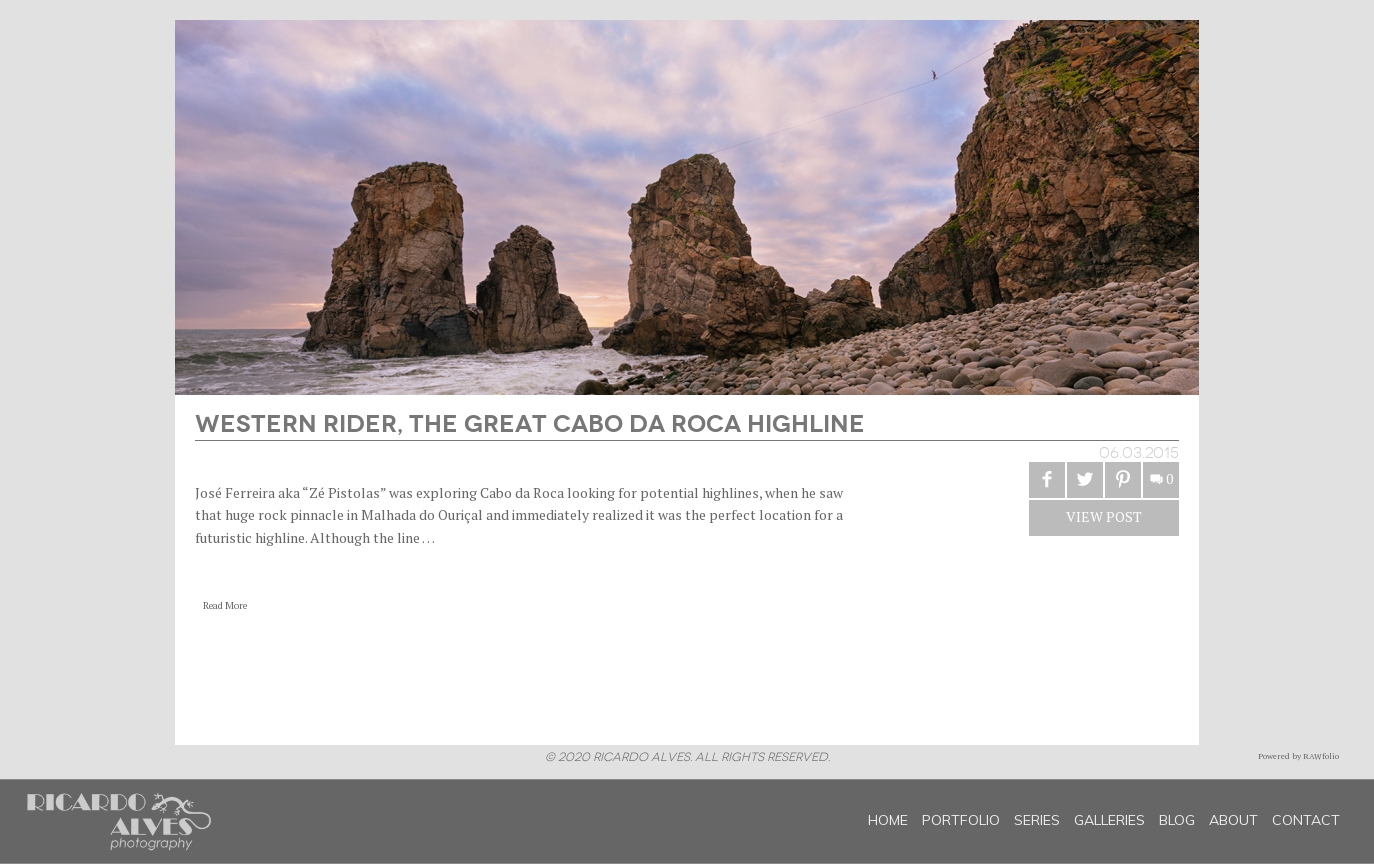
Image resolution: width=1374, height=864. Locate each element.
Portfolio (961, 820)
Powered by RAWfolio (1298, 755)
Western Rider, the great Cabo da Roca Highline (530, 421)
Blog (1177, 820)
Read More (225, 605)
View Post (1104, 516)
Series (1037, 820)
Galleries (1109, 820)
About (1233, 820)
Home (888, 820)
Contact (1306, 820)
